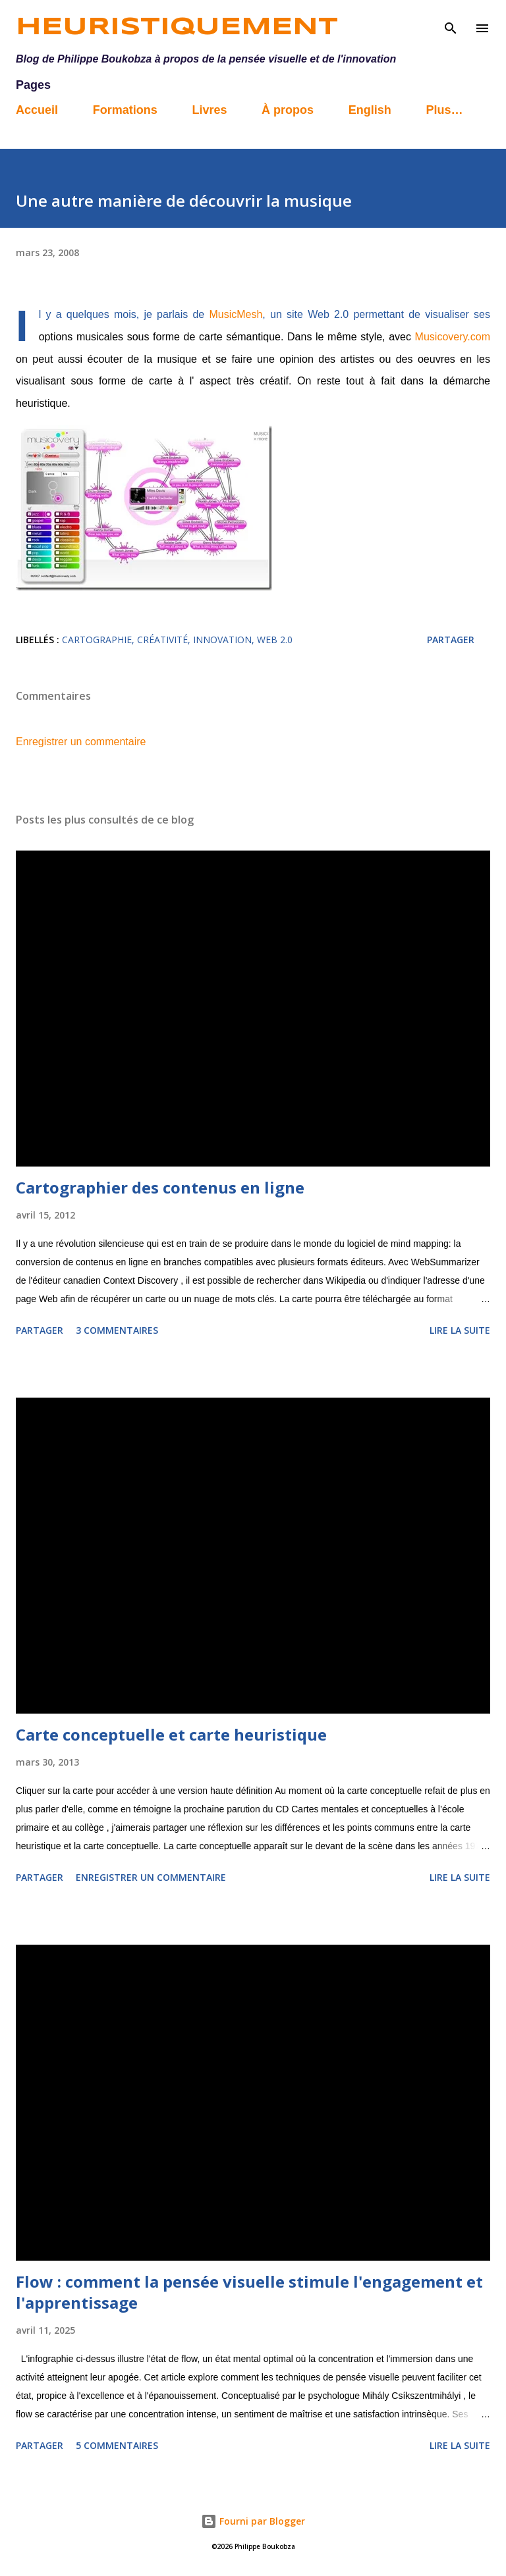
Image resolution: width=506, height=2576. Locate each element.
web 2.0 (275, 639)
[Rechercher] (451, 24)
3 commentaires (117, 1330)
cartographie (97, 639)
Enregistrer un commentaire (81, 741)
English (370, 110)
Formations (125, 110)
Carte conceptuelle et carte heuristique (171, 1734)
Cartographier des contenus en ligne (160, 1187)
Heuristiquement (177, 27)
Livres (209, 110)
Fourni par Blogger (253, 2521)
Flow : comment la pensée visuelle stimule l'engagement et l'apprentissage (249, 2292)
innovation (222, 639)
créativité (162, 639)
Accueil (37, 110)
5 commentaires (117, 2445)
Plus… (444, 110)
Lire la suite (460, 1330)
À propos (288, 110)
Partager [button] (450, 639)
